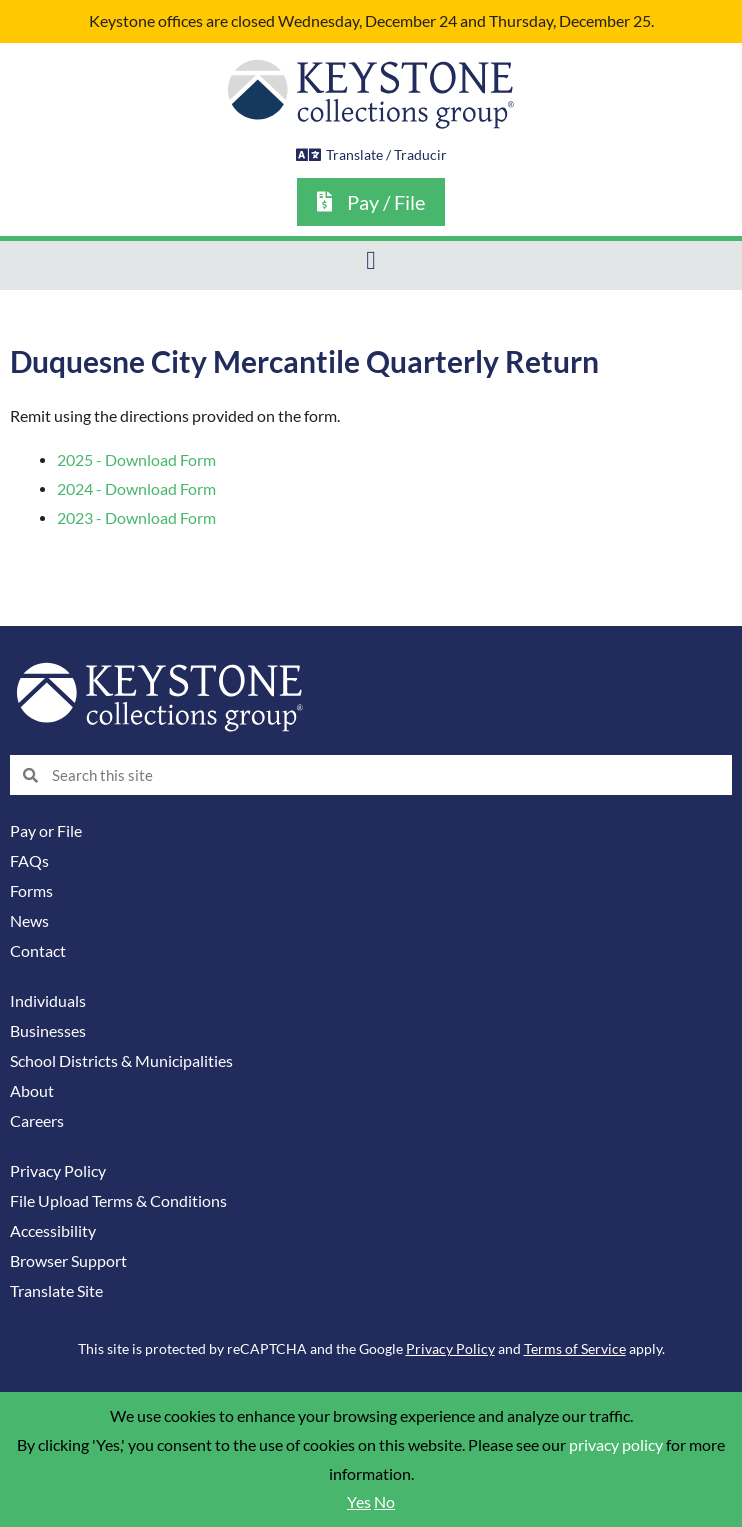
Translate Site (56, 1291)
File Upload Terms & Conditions (118, 1201)
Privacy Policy (58, 1171)
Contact (38, 951)
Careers (37, 1121)
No (384, 1502)
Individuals (48, 1001)
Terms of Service (575, 1348)
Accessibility (53, 1231)
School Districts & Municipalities (121, 1061)
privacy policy (616, 1445)
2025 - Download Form (136, 460)
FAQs (29, 861)
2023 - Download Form (136, 518)
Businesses (48, 1031)
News (29, 921)
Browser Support (68, 1261)
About (32, 1091)
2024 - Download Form (136, 489)
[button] (371, 260)
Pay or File (46, 831)
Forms (31, 891)
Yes (359, 1502)
